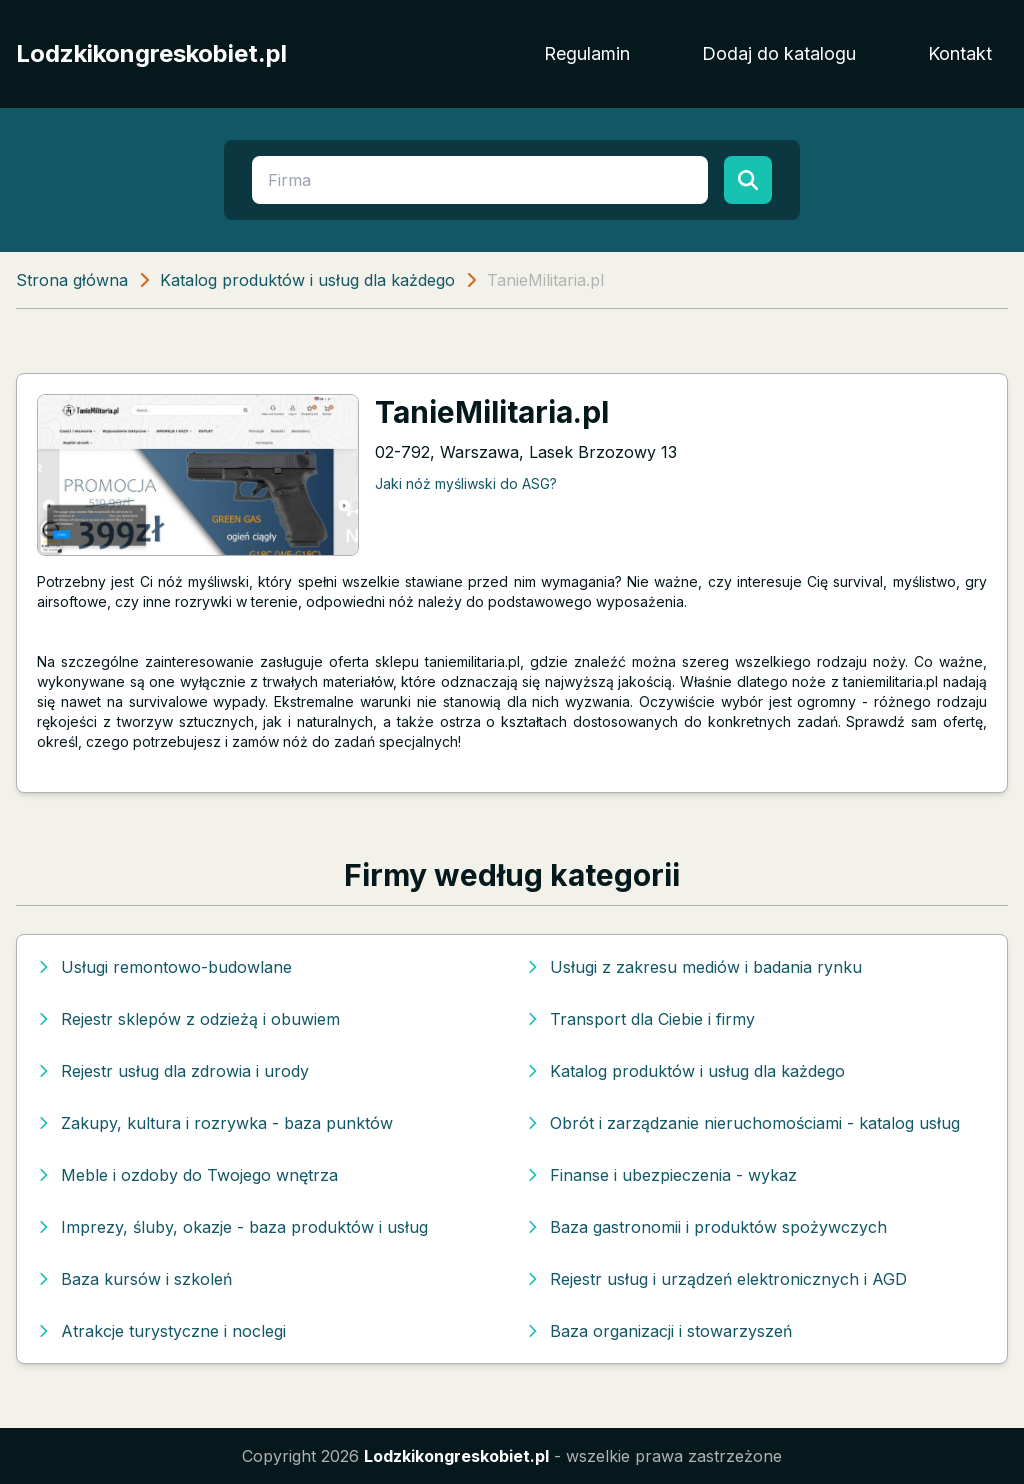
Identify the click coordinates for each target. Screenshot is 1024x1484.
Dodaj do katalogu (779, 53)
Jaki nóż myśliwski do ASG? (466, 483)
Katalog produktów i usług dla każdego (307, 280)
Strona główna (72, 280)
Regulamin (587, 53)
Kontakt (960, 53)
